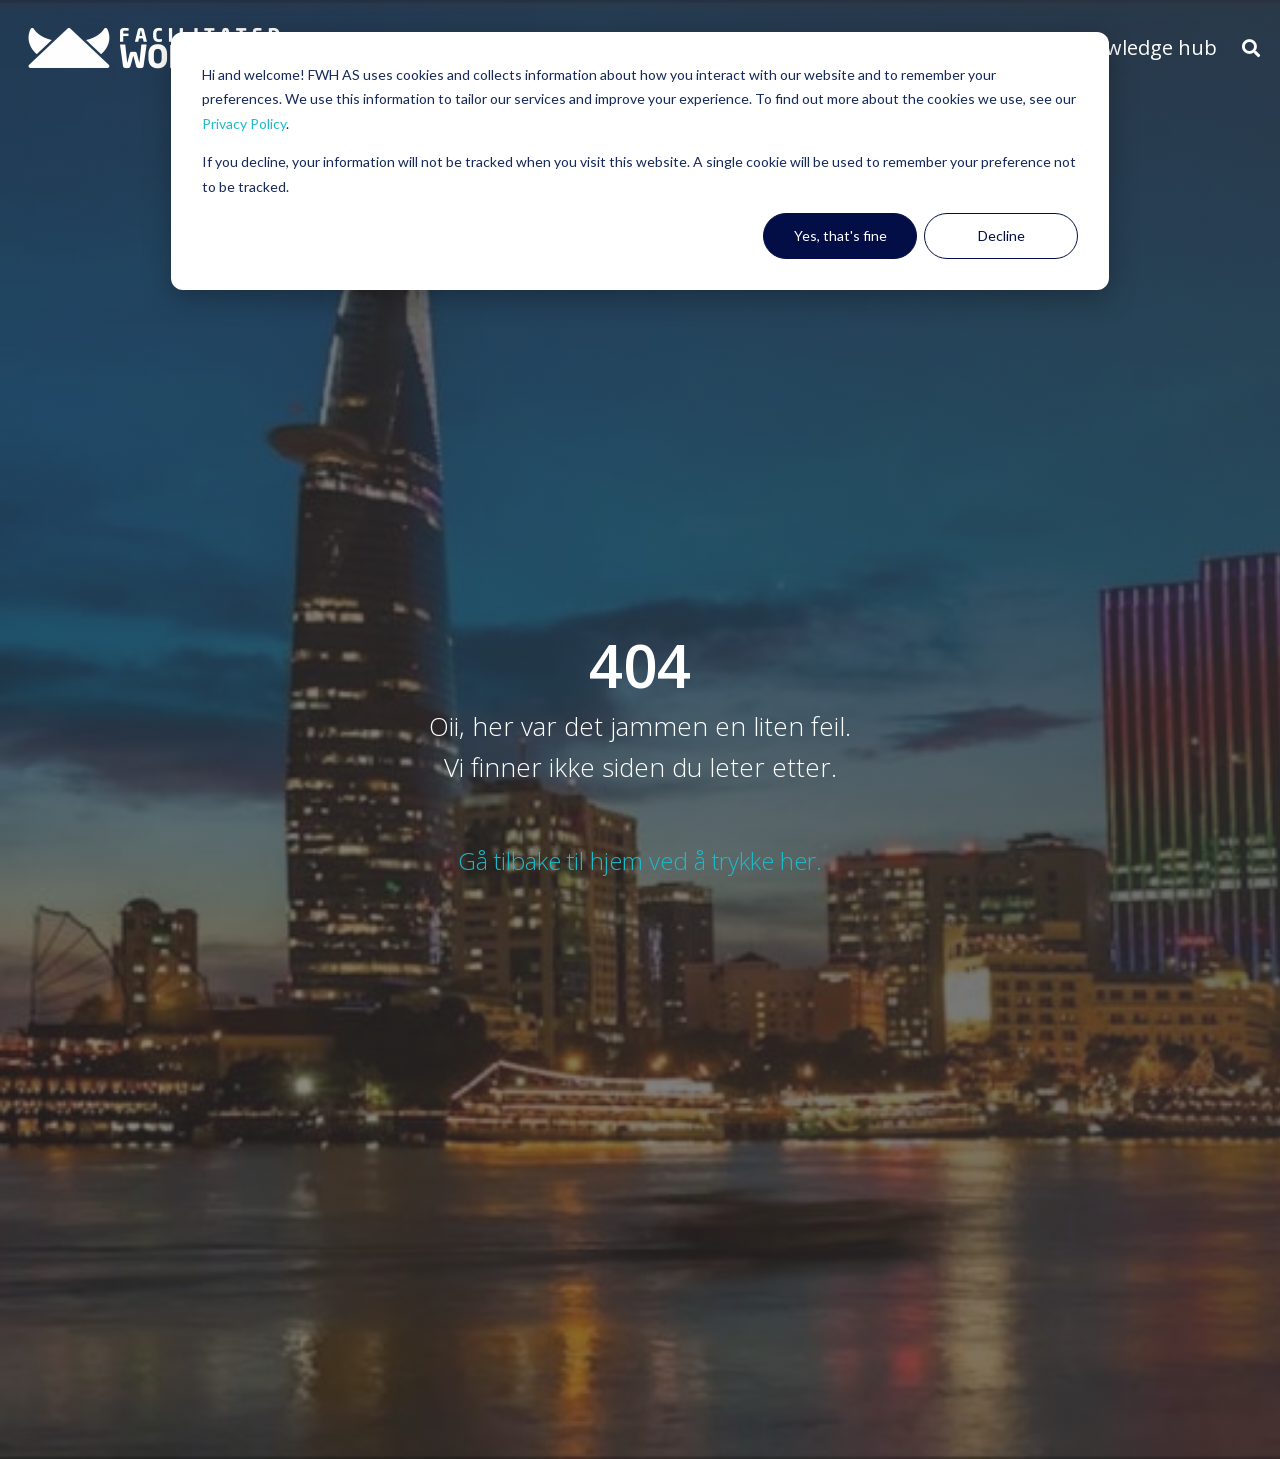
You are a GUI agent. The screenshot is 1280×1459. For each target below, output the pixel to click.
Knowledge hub (1143, 47)
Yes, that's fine (840, 235)
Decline (1001, 235)
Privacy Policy (244, 123)
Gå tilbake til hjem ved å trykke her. (640, 860)
